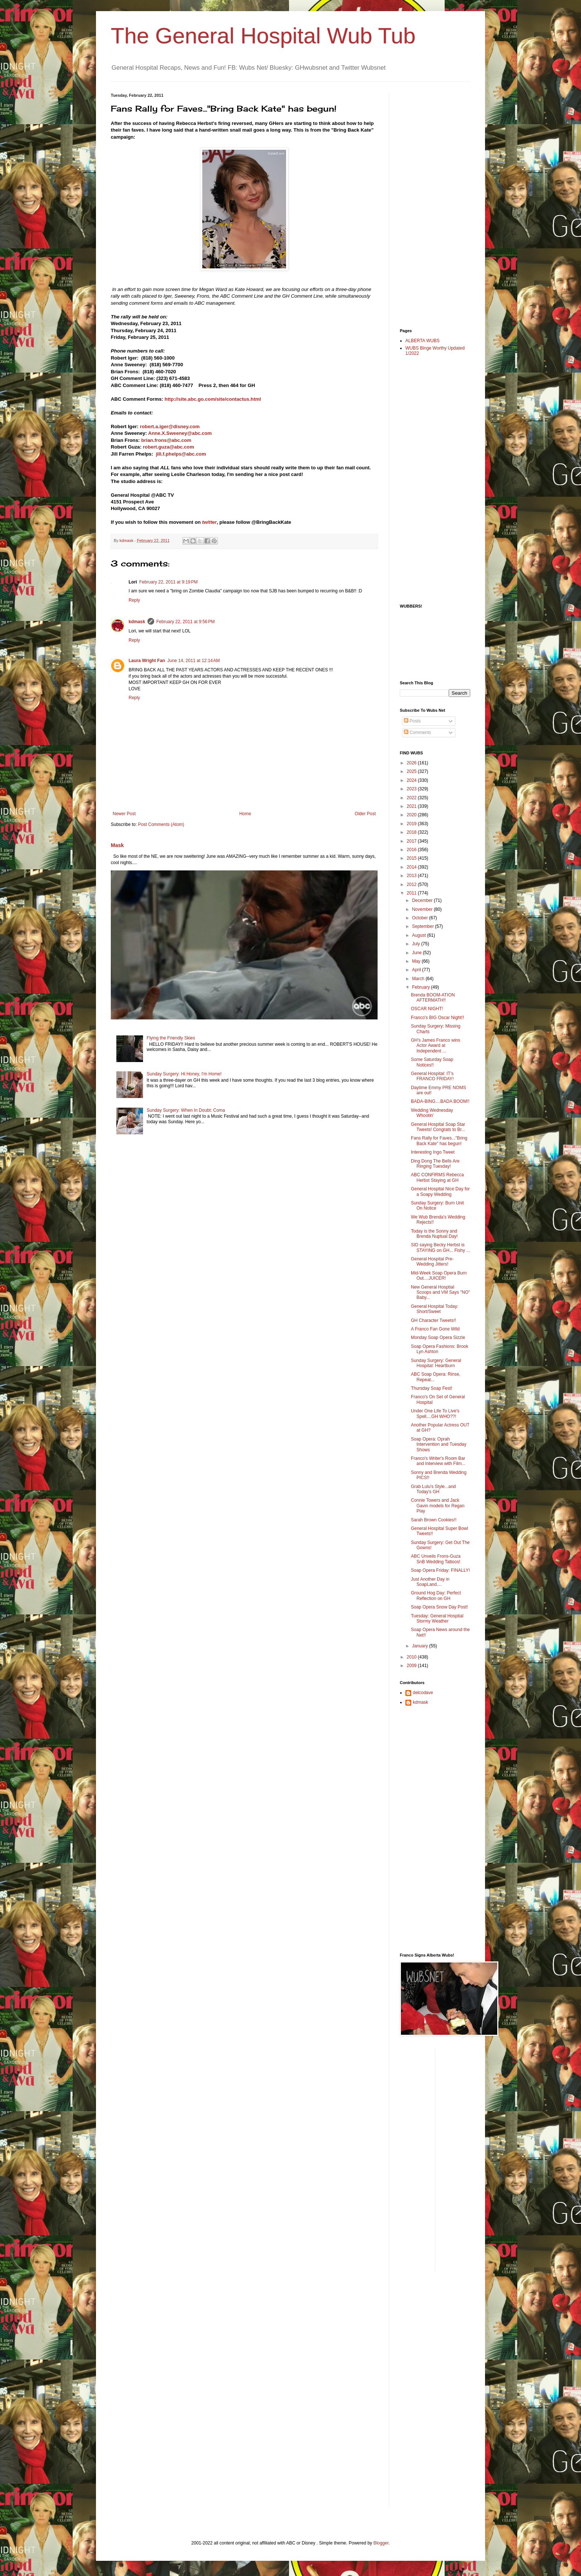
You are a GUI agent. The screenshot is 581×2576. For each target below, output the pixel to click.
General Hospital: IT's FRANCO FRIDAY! (432, 1076)
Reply (134, 600)
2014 (412, 867)
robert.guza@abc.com (168, 447)
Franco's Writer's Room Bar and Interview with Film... (438, 1461)
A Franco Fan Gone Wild (435, 1329)
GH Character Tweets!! (433, 1320)
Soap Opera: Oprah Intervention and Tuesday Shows (439, 1444)
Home (245, 813)
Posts (412, 721)
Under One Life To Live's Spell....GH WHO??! (435, 1413)
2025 (412, 771)
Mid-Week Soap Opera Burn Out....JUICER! (439, 1275)
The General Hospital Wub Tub (263, 35)
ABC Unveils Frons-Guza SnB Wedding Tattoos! (436, 1559)
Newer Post (124, 813)
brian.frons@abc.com (166, 440)
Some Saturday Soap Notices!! (432, 1062)
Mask (117, 845)
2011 (412, 893)
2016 (412, 849)
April (417, 969)
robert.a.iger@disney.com (169, 426)
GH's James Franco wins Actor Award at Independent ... (435, 1046)
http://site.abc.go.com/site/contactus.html (213, 399)
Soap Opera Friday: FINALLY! (440, 1570)
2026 (412, 762)
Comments (417, 732)
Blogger (381, 2543)
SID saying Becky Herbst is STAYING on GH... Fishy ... (440, 1247)
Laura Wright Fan (147, 660)
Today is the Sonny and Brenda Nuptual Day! (434, 1234)
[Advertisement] (429, 204)
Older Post (365, 813)
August (419, 935)
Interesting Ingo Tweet (433, 1152)
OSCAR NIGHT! (427, 1008)
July (416, 943)
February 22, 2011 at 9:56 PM (185, 621)
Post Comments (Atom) (161, 824)
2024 (412, 780)
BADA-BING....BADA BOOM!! (440, 1101)
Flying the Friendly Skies (171, 1038)
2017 (412, 841)
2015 (412, 858)
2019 (412, 823)
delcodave (423, 1692)
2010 (412, 1657)
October (420, 917)
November (423, 909)
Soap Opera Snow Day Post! (439, 1607)
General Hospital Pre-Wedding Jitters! (432, 1261)
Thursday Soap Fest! (431, 1388)
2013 (412, 875)
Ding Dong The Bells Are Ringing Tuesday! (435, 1163)
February (421, 987)
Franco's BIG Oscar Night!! (437, 1017)
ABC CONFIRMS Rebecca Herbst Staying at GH (437, 1177)
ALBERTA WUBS (422, 340)
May (417, 961)
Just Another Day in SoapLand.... (430, 1582)
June (417, 952)
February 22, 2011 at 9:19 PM (168, 582)
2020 (412, 814)
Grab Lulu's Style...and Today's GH (433, 1489)
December (423, 900)
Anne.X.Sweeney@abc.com (180, 433)
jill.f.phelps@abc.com (181, 454)
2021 (412, 806)
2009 (412, 1665)
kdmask (137, 621)
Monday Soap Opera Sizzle (438, 1337)
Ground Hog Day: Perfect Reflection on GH (436, 1595)
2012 (412, 884)
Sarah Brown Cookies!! (433, 1519)
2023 (412, 788)
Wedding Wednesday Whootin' (432, 1113)
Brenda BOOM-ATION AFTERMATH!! (433, 997)
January (420, 1646)
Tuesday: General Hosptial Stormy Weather (437, 1618)
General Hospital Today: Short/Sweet (434, 1309)
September (423, 926)
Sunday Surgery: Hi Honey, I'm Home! (184, 1074)
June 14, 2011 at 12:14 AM (193, 660)
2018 (412, 832)
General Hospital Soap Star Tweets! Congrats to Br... (438, 1127)
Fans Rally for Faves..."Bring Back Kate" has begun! (439, 1140)
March (419, 978)
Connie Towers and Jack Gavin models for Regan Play (437, 1506)
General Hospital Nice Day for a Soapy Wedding (440, 1191)
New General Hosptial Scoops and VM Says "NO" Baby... (440, 1292)
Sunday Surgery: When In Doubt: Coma (186, 1110)
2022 (412, 797)
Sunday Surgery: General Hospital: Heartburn (436, 1363)
